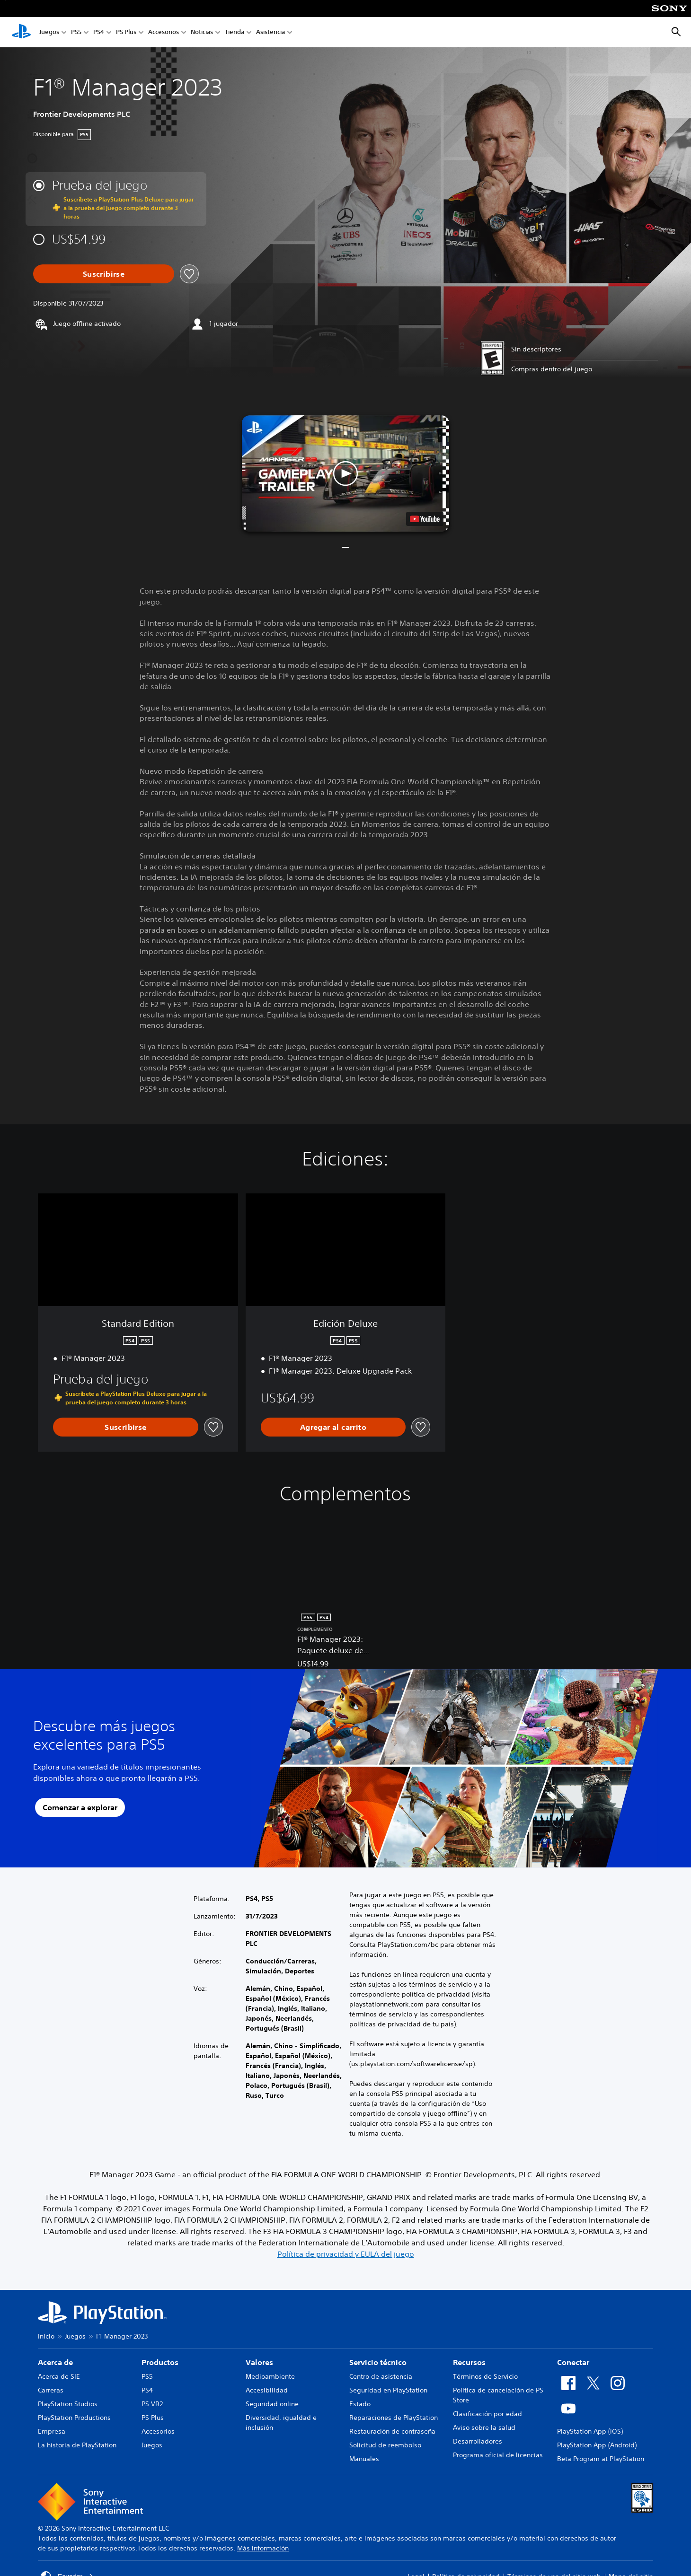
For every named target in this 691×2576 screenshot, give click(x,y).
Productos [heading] (160, 2362)
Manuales (364, 2458)
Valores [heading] (259, 2362)
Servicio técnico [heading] (378, 2362)
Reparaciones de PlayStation (393, 2417)
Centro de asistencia (380, 2376)
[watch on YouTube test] (424, 519)
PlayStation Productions (74, 2417)
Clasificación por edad (487, 2414)
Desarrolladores (477, 2441)
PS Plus (126, 32)
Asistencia (270, 32)
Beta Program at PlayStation (600, 2458)
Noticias (202, 32)
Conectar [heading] (573, 2362)
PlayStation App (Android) (597, 2445)
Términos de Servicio (485, 2376)
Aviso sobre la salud (484, 2427)
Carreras (50, 2390)
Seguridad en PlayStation (388, 2390)
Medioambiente (270, 2376)
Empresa (51, 2431)
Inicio (46, 2336)
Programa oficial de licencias (498, 2455)
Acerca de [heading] (55, 2362)
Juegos (49, 32)
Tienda (234, 32)
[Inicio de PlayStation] (21, 32)
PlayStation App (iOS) (590, 2431)
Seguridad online (272, 2404)
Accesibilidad (267, 2390)
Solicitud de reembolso (385, 2445)
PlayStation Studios (67, 2404)
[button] (345, 473)
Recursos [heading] (469, 2362)
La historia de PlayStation (77, 2445)
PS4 (98, 32)
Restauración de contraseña (392, 2431)
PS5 (76, 32)
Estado (360, 2404)
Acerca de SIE (59, 2376)
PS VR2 (152, 2404)
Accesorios (163, 32)
